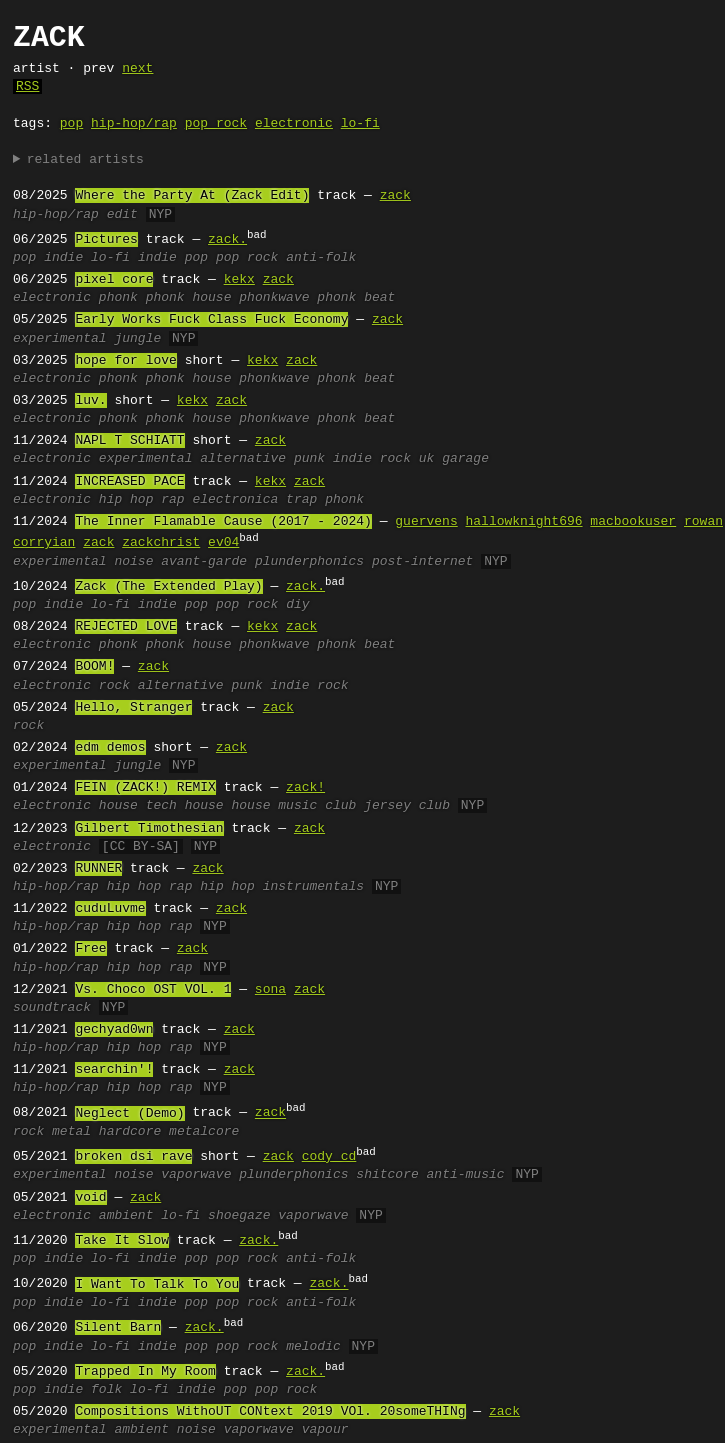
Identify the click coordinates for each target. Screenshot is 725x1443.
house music (274, 806)
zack (395, 196)
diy (297, 605)
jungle (137, 339)
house (118, 806)
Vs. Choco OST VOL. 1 (153, 990)
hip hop (126, 500)
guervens (426, 522)
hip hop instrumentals (282, 887)
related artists (85, 160)
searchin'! (114, 1070)
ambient (126, 1216)
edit (122, 215)
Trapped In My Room (145, 1372)
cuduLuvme (110, 909)
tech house (185, 806)
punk (309, 459)
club (340, 806)
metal (71, 1132)
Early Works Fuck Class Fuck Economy (211, 320)
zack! (305, 788)
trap (301, 500)
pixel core (114, 280)
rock (114, 686)
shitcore (387, 1175)
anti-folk (321, 258)
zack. (227, 240)
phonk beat (356, 298)
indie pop (173, 258)
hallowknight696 (523, 522)
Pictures (106, 240)
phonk (118, 298)
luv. (90, 401)
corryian (44, 543)
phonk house (189, 298)
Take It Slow (122, 1241)
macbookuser (633, 522)
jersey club (407, 806)
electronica (235, 500)
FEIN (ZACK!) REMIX (145, 788)
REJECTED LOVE (125, 627)
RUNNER (98, 869)
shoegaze (239, 1216)
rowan (703, 522)
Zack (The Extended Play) (168, 587)
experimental (60, 339)
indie (63, 258)
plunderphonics (309, 562)
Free (90, 949)
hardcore (130, 1132)
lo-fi (360, 124)
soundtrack (52, 1008)
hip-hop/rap (134, 124)
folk (106, 1390)
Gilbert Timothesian (149, 829)
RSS (27, 87)
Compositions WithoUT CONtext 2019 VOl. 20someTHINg (270, 1412)
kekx (239, 280)
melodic (313, 1347)
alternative (243, 459)
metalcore (204, 1132)
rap (172, 500)
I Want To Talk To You (157, 1285)
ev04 (223, 543)
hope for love (125, 361)
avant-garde (204, 562)
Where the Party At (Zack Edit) (192, 196)
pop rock (216, 124)
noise (133, 562)
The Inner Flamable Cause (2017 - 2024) (223, 522)
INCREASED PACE (129, 482)
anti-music (466, 1175)
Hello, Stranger (133, 708)
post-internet (422, 562)
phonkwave (274, 298)
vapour (325, 1430)
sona (270, 990)
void (90, 1198)
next (137, 69)
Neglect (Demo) (129, 1114)
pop (71, 124)
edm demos (110, 748)
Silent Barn (118, 1328)
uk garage (454, 459)
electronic (294, 124)
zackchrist (161, 543)
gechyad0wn (114, 1030)
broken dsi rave (133, 1157)
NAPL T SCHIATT (129, 441)
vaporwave (196, 1175)
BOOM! (94, 667)
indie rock (372, 459)
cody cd (329, 1157)
